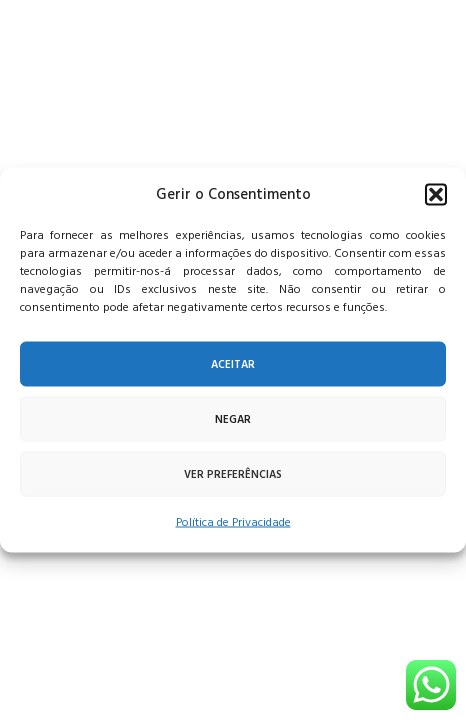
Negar (233, 419)
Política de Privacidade (233, 522)
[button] (436, 195)
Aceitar (233, 364)
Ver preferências (233, 474)
